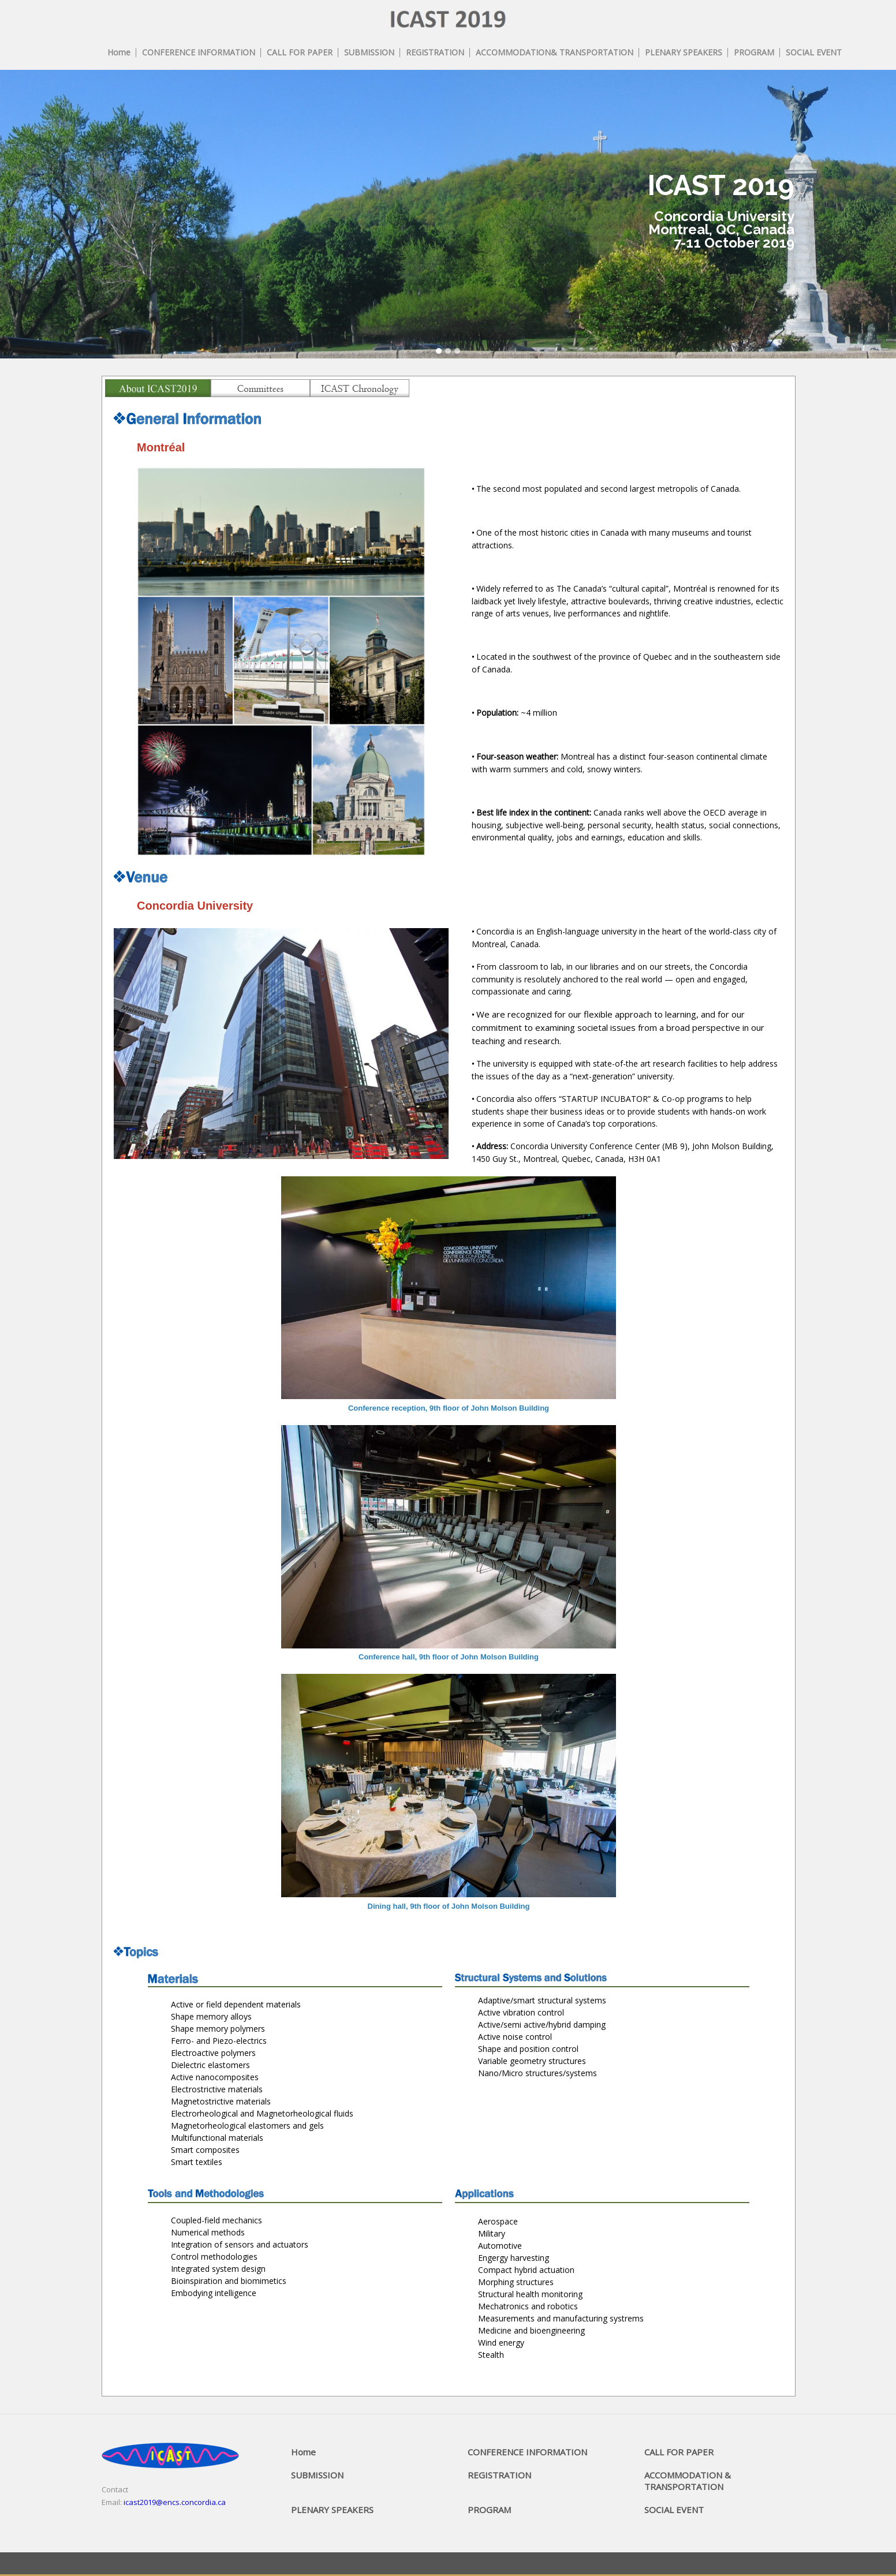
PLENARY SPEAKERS (332, 2509)
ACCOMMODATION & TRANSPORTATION (687, 2480)
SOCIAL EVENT (674, 2509)
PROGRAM (489, 2509)
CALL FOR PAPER (679, 2452)
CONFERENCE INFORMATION (527, 2452)
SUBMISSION (317, 2475)
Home (303, 2452)
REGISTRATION (499, 2475)
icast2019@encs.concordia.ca (175, 2502)
